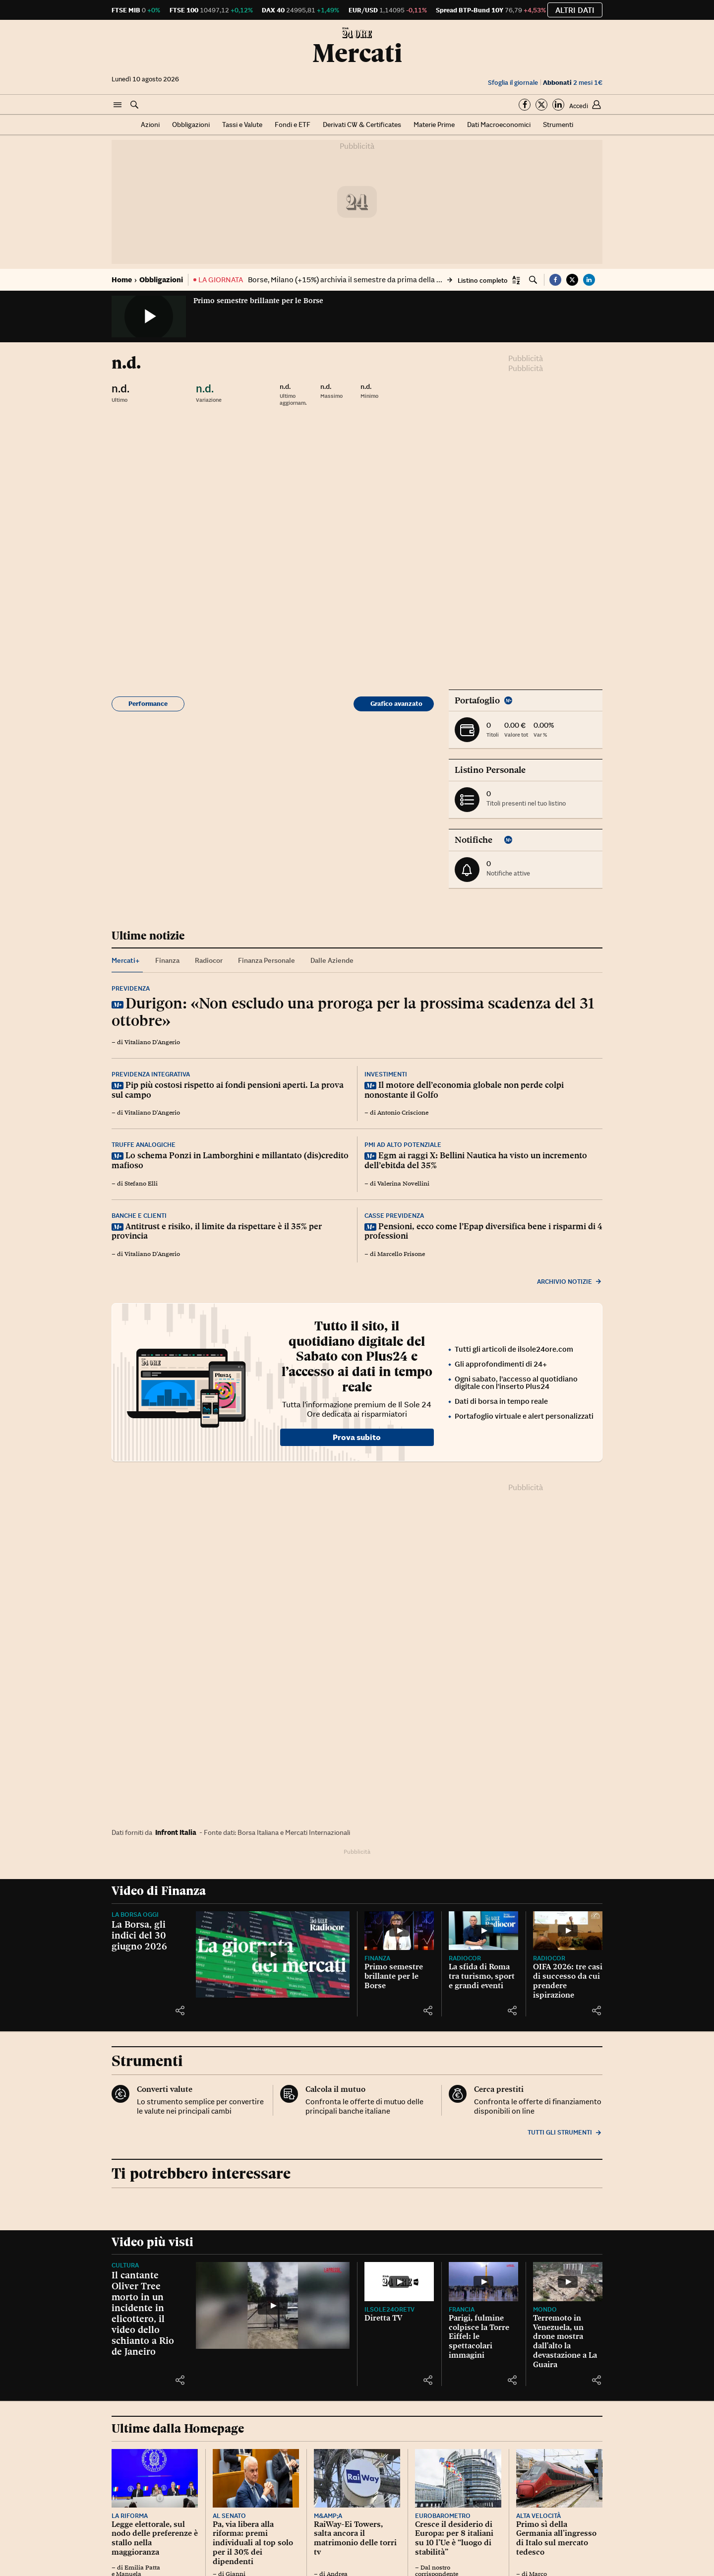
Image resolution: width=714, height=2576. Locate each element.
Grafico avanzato (396, 703)
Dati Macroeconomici (499, 124)
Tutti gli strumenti (565, 2132)
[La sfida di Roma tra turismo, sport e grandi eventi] (483, 1930)
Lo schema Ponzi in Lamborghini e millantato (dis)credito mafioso (230, 1160)
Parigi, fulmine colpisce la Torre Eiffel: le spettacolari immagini (479, 2336)
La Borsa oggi (135, 1914)
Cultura (125, 2265)
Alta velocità (538, 2516)
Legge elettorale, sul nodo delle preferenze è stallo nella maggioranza (155, 2538)
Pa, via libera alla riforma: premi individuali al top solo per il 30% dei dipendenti (253, 2543)
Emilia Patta (142, 2568)
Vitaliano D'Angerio (152, 1042)
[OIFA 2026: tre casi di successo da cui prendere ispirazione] (567, 1930)
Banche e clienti (139, 1215)
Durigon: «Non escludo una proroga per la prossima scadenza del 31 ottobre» (353, 1012)
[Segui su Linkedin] (558, 105)
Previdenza (131, 988)
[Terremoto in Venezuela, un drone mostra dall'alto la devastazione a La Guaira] (567, 2281)
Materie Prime (434, 124)
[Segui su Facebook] (525, 105)
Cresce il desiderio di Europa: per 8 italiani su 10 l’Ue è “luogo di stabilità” (454, 2538)
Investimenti (385, 1074)
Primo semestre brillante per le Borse (258, 301)
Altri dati (575, 10)
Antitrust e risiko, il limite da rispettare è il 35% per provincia (217, 1231)
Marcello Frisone (401, 1254)
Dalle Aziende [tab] (332, 960)
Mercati (357, 53)
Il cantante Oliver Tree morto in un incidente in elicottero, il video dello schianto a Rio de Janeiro (143, 2313)
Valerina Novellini (403, 1184)
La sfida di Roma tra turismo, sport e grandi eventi (482, 1975)
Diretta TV (383, 2318)
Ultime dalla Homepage (178, 2428)
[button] (117, 105)
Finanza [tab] (167, 960)
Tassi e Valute (242, 124)
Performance (148, 703)
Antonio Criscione (402, 1113)
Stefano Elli (141, 1184)
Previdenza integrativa (151, 1074)
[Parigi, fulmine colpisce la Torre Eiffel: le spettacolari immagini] (483, 2281)
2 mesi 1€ (572, 82)
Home (122, 279)
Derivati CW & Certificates (362, 124)
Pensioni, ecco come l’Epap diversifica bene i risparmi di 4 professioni (483, 1231)
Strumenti (558, 124)
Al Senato (229, 2516)
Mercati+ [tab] (126, 960)
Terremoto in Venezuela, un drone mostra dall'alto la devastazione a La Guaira (565, 2341)
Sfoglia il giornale (513, 82)
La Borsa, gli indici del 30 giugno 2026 (139, 1935)
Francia (462, 2309)
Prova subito (357, 1437)
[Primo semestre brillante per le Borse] (399, 1930)
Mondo (545, 2309)
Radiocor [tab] (209, 960)
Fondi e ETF (292, 124)
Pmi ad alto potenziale (402, 1144)
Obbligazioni (191, 124)
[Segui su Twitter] (541, 105)
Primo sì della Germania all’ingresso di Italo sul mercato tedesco (556, 2538)
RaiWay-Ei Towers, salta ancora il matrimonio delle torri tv (355, 2538)
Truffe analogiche (144, 1144)
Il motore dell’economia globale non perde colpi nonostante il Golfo (464, 1089)
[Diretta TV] (399, 2281)
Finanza (377, 1958)
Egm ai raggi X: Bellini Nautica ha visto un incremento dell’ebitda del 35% (475, 1160)
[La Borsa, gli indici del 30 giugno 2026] (273, 1954)
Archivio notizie (569, 1281)
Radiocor (465, 1958)
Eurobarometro (443, 2516)
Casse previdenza (394, 1215)
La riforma (130, 2516)
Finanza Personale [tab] (266, 960)
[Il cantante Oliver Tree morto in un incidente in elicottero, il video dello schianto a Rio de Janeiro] (273, 2305)
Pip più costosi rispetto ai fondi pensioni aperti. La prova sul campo (228, 1089)
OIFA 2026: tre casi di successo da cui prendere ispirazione (567, 1980)
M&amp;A (328, 2516)
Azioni (150, 124)
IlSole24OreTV (389, 2309)
